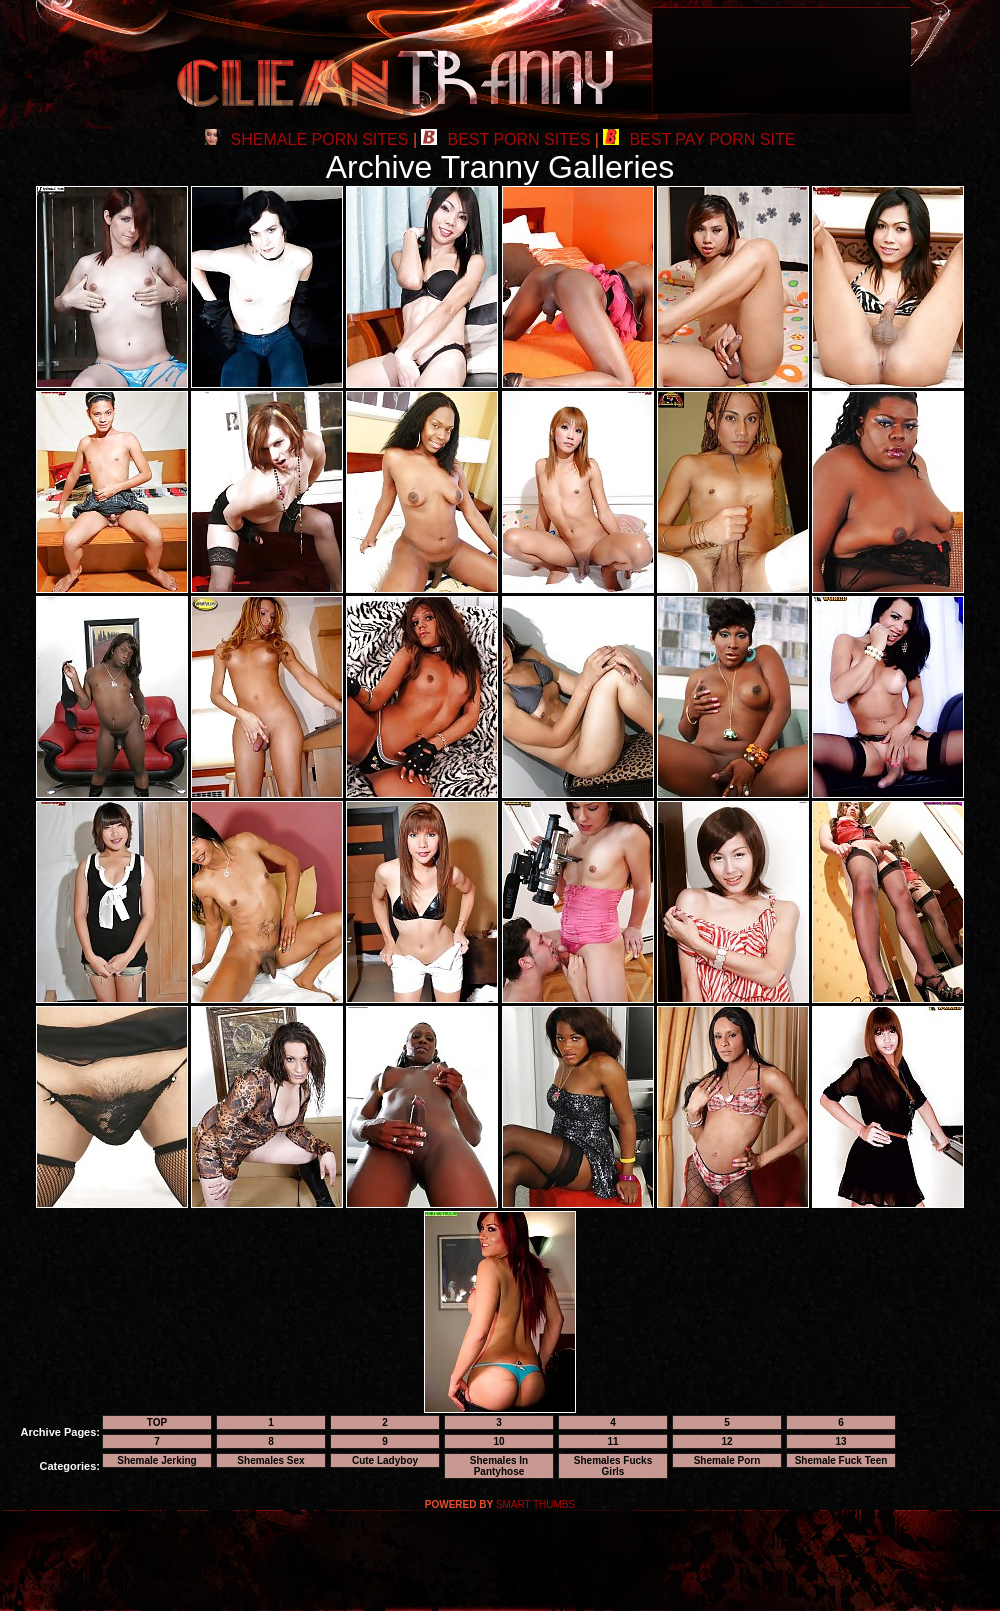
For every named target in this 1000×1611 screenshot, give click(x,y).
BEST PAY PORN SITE (699, 139)
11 (612, 1441)
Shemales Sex (270, 1460)
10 (498, 1441)
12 (726, 1441)
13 (840, 1441)
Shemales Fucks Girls (613, 1466)
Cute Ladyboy (385, 1460)
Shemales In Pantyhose (499, 1466)
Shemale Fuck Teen (841, 1460)
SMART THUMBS (535, 1504)
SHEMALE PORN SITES (307, 139)
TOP (157, 1422)
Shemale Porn (727, 1460)
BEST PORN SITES (505, 139)
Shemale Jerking (156, 1460)
